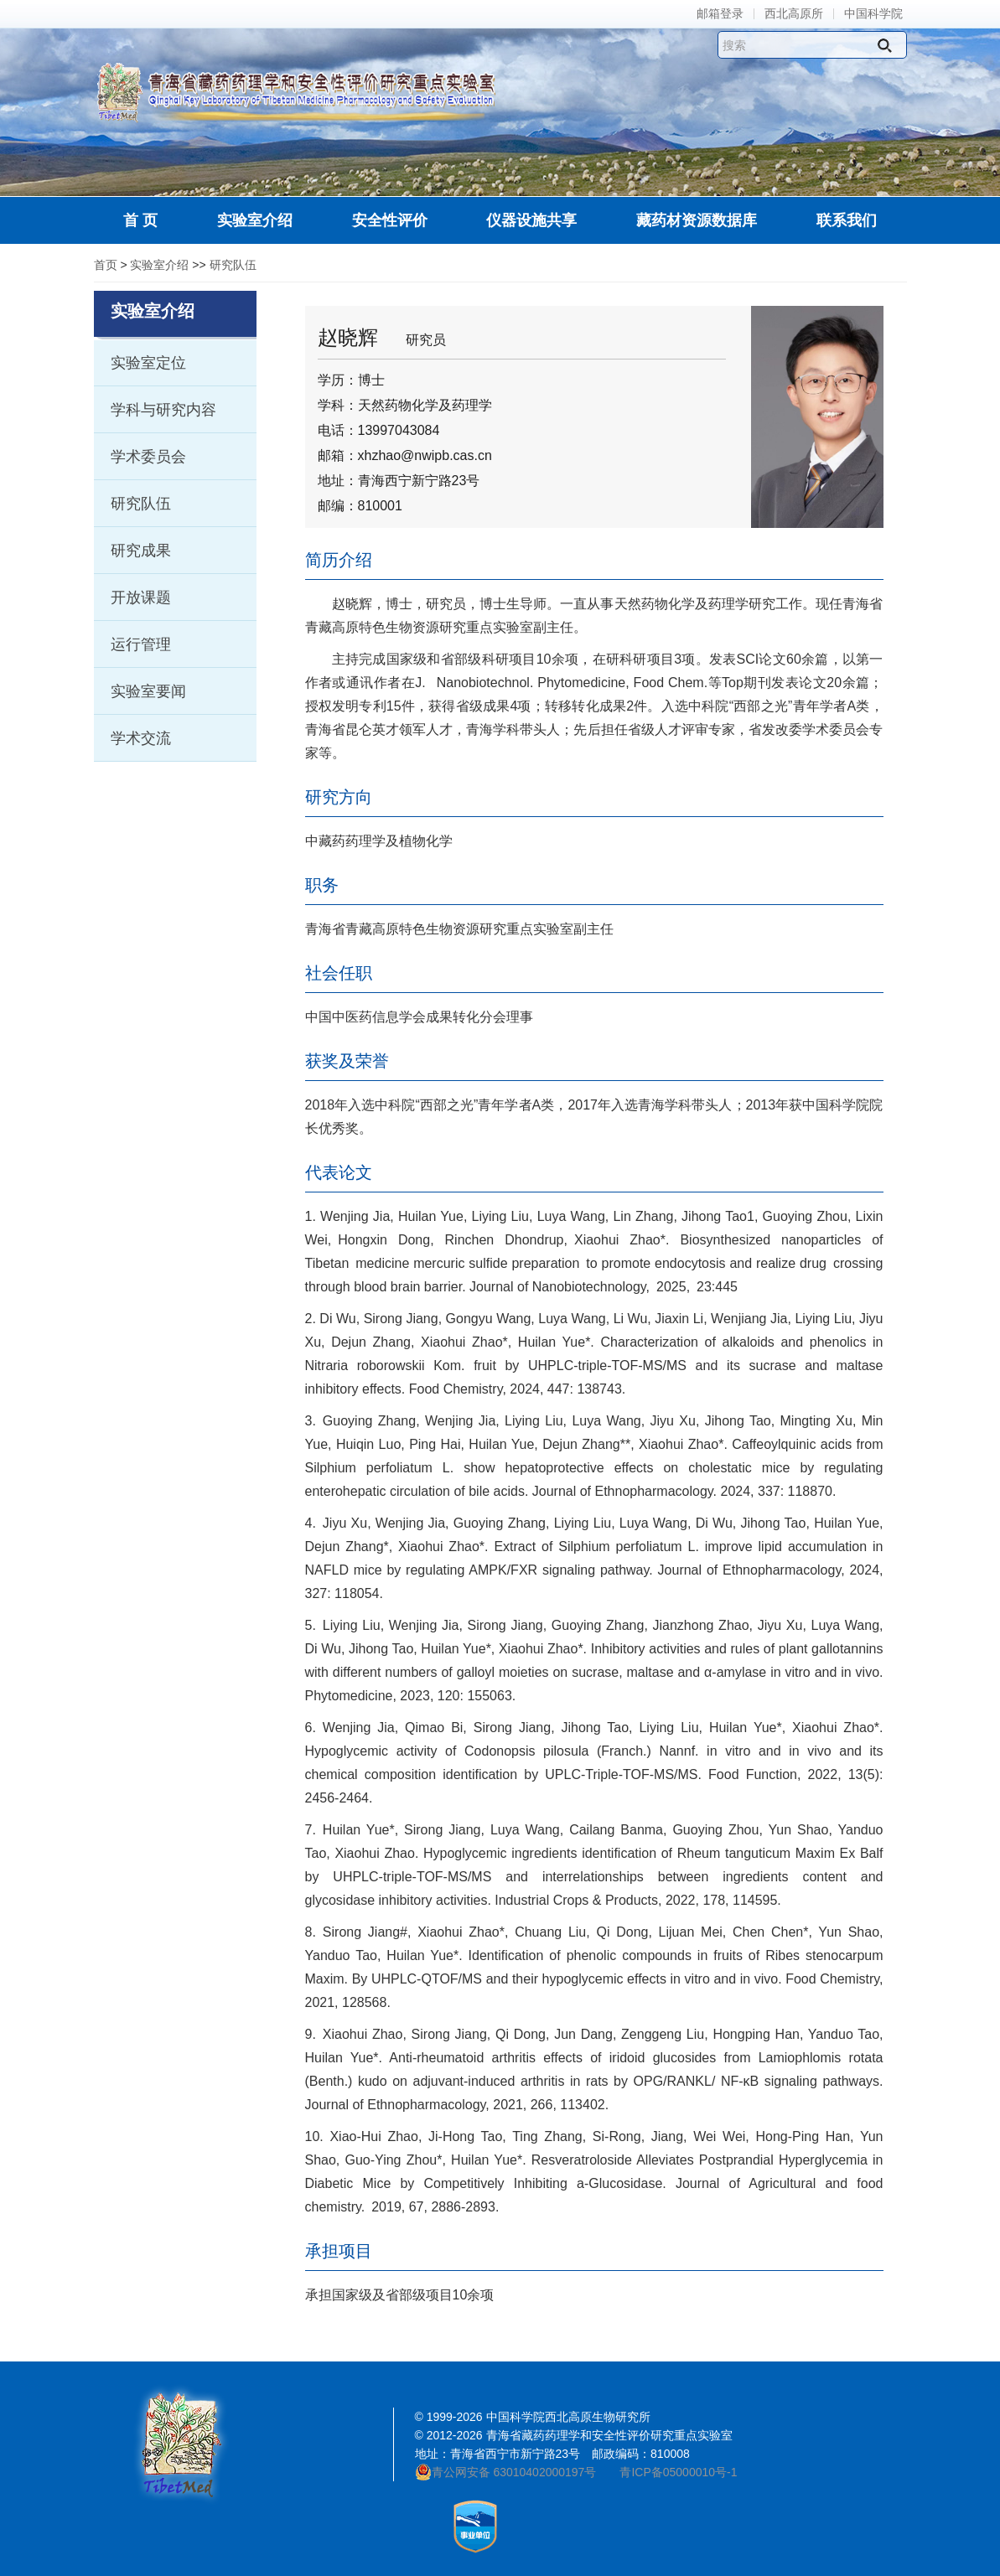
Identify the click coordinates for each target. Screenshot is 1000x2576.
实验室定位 (148, 362)
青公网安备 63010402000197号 (506, 2472)
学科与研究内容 (163, 409)
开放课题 (141, 597)
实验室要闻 (148, 691)
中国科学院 (873, 13)
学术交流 (141, 738)
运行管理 (141, 644)
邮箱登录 (720, 13)
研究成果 (141, 550)
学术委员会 (148, 456)
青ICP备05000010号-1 (678, 2472)
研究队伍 (233, 265)
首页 (105, 265)
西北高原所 (793, 13)
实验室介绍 (159, 265)
